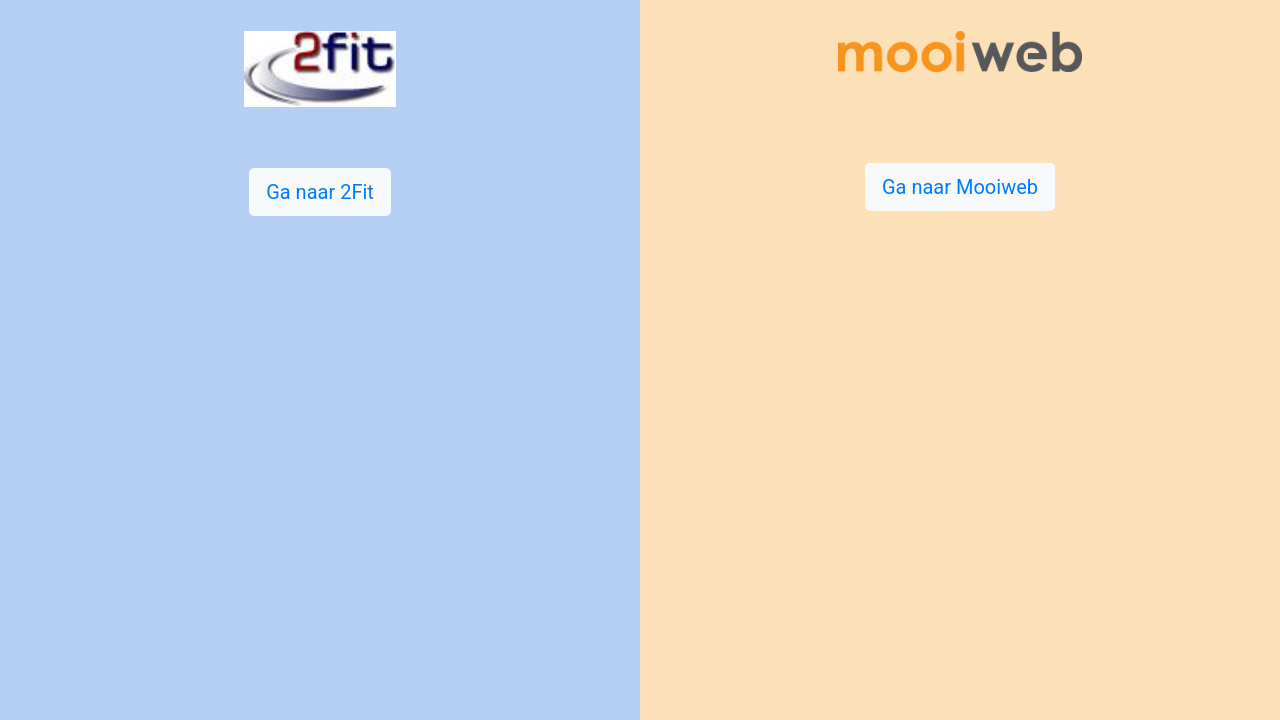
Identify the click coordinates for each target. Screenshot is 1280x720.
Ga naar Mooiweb (960, 187)
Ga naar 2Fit (320, 192)
